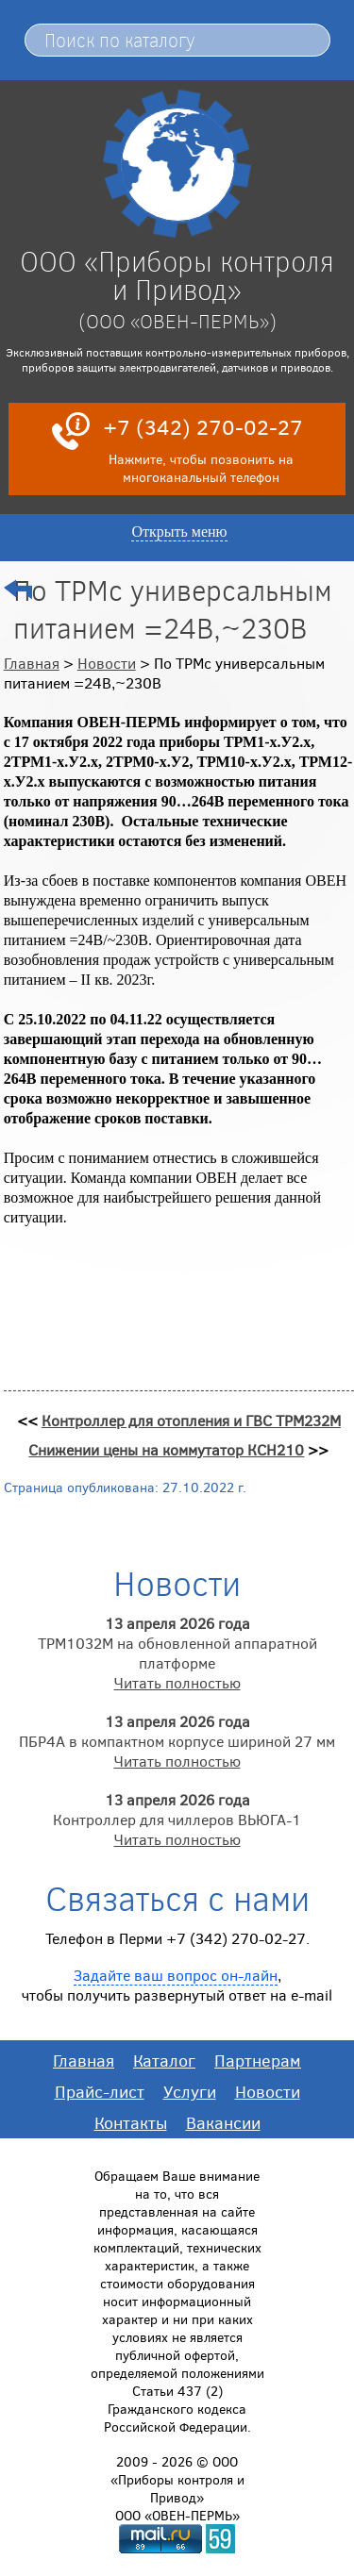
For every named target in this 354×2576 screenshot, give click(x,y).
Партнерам (257, 2060)
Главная (31, 663)
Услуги (189, 2091)
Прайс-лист (99, 2091)
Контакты (130, 2122)
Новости (106, 663)
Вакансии (223, 2122)
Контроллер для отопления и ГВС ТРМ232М (191, 1420)
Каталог (164, 2060)
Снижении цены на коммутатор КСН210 (166, 1449)
